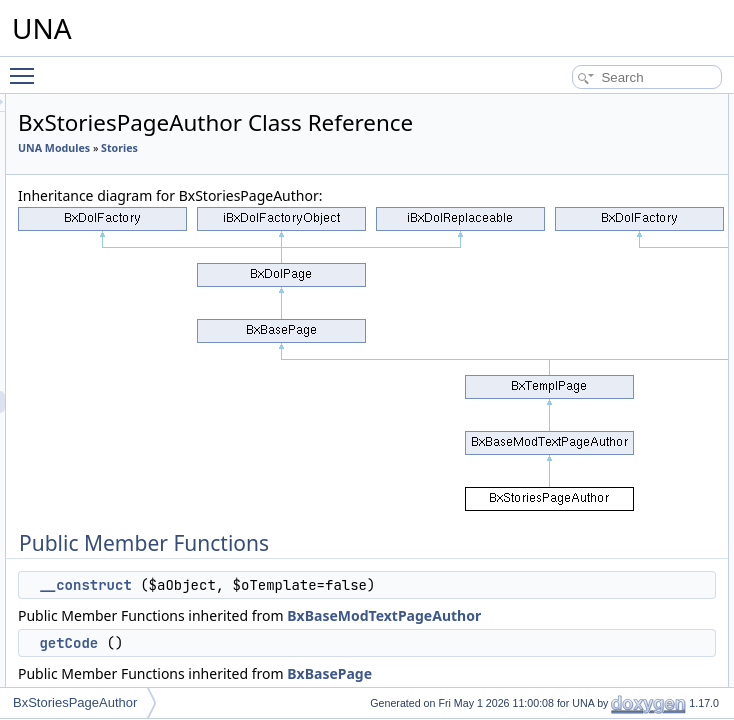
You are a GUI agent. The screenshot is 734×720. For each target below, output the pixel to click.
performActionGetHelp (608, 171)
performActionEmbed (605, 215)
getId (562, 677)
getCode (571, 149)
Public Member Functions (600, 105)
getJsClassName (594, 325)
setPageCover (587, 457)
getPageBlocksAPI (598, 633)
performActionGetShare (612, 193)
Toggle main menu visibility (27, 67)
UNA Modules (304, 176)
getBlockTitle (583, 523)
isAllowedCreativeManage (618, 259)
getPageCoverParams (608, 501)
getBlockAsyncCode (602, 567)
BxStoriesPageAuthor (75, 702)
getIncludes (579, 303)
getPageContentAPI (602, 611)
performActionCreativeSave (622, 237)
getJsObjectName (596, 347)
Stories (286, 198)
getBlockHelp (584, 545)
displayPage (581, 655)
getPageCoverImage (604, 479)
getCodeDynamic (595, 281)
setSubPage (581, 435)
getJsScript (578, 391)
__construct (335, 679)
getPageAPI (581, 589)
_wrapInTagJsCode (600, 369)
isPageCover (583, 413)
